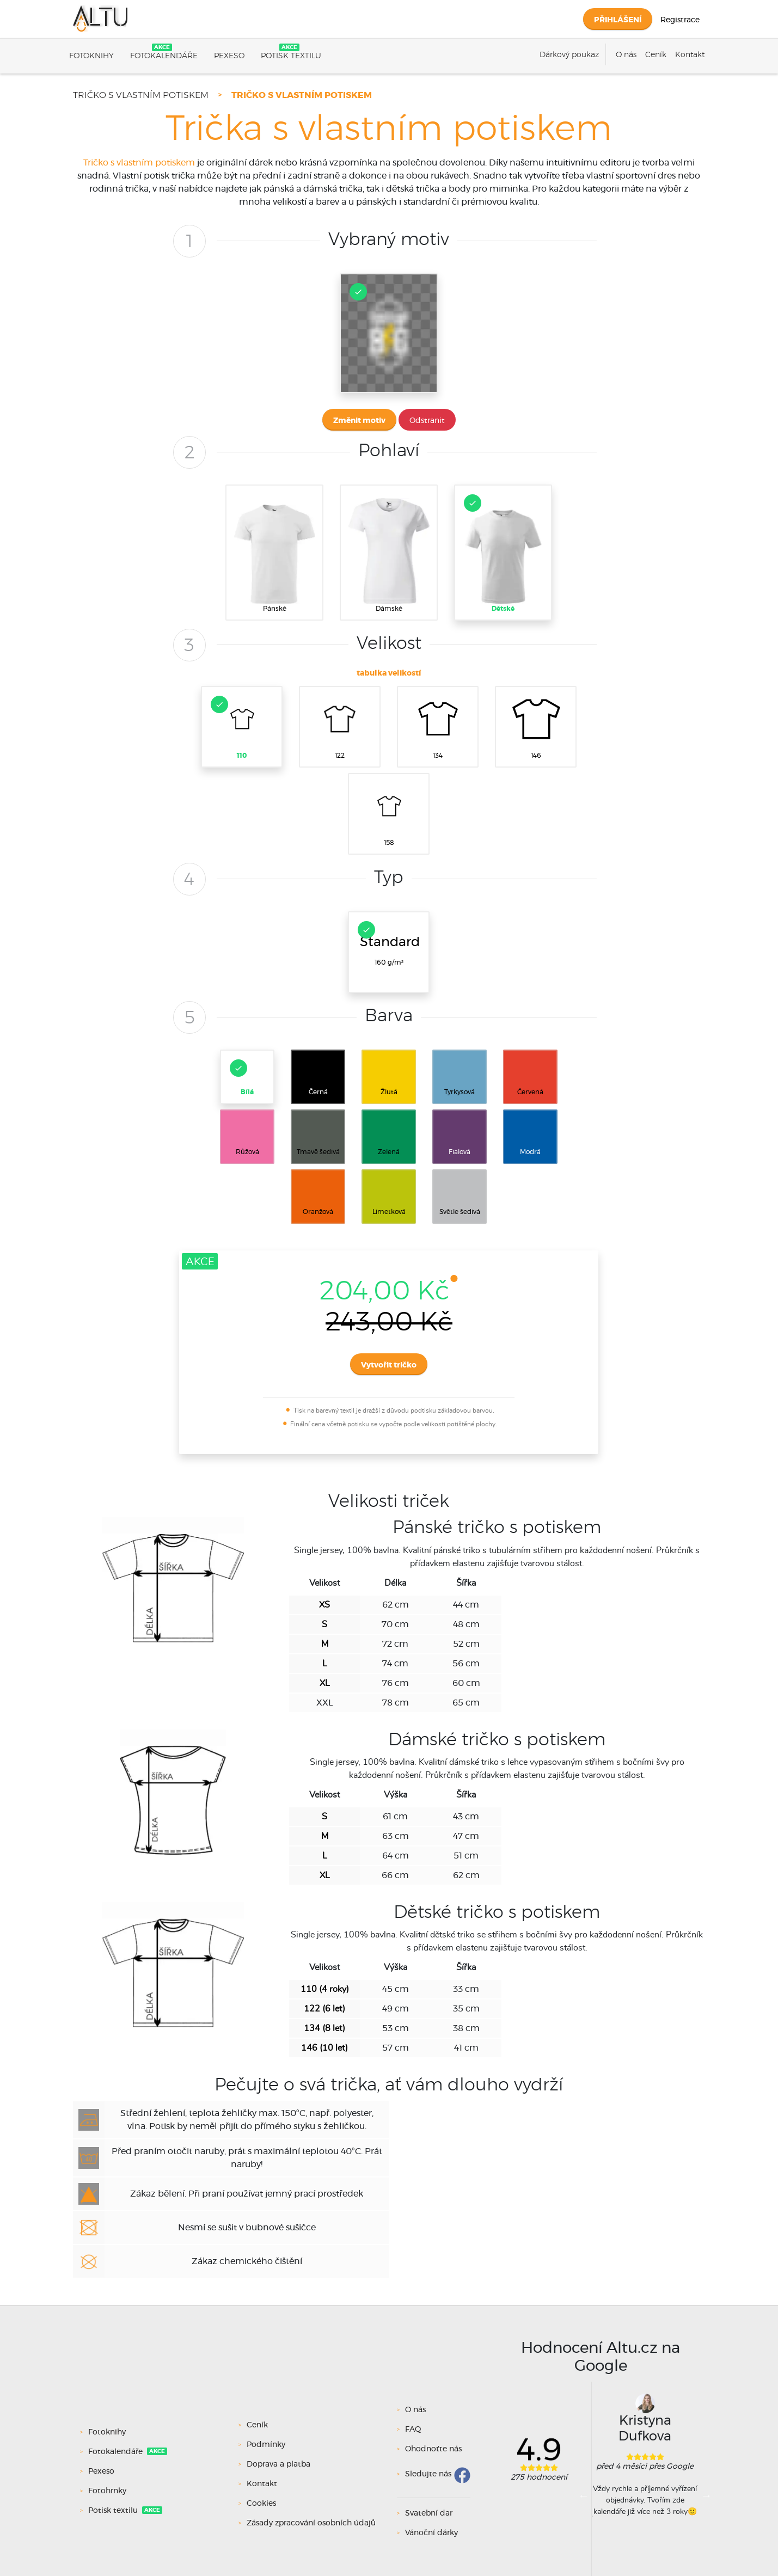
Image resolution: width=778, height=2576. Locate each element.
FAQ (413, 2429)
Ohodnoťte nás (433, 2449)
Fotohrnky (108, 2491)
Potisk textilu (291, 56)
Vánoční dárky (431, 2533)
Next (706, 2495)
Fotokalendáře (164, 56)
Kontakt (690, 55)
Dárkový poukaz (569, 55)
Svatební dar (428, 2513)
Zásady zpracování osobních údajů (311, 2523)
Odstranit (427, 421)
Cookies (261, 2503)
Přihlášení (617, 20)
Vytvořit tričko (388, 1365)
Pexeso (229, 56)
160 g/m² (389, 943)
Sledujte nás (428, 2474)
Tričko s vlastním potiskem (141, 95)
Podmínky (266, 2445)
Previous (583, 2495)
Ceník (655, 55)
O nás (626, 55)
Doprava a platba (278, 2464)
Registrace (680, 20)
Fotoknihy (91, 56)
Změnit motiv (359, 421)
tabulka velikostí (389, 673)
